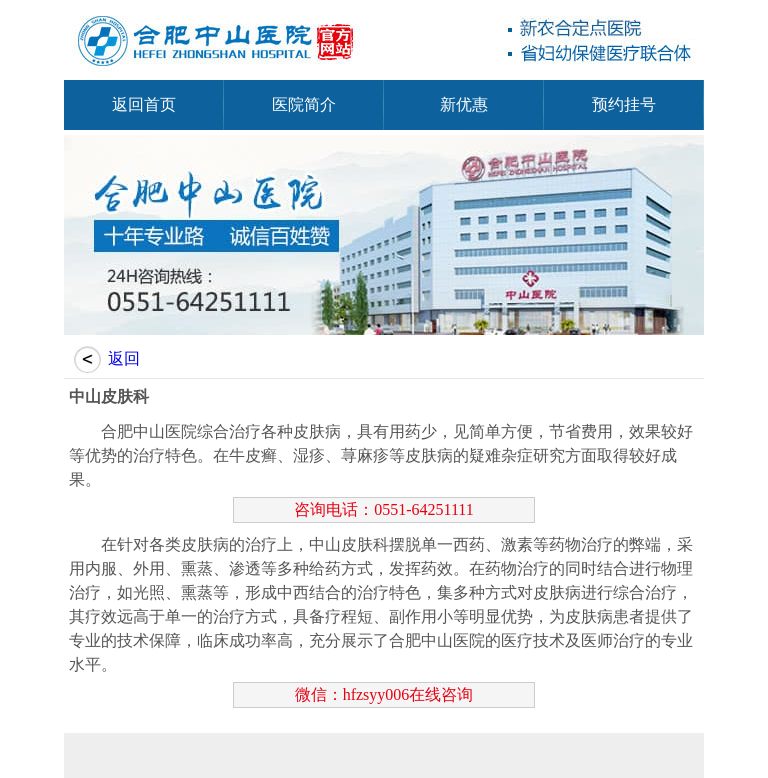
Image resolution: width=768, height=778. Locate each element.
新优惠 (464, 104)
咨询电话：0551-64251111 (384, 509)
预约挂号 (624, 104)
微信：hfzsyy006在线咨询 (384, 694)
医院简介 (304, 104)
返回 (124, 358)
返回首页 (144, 104)
